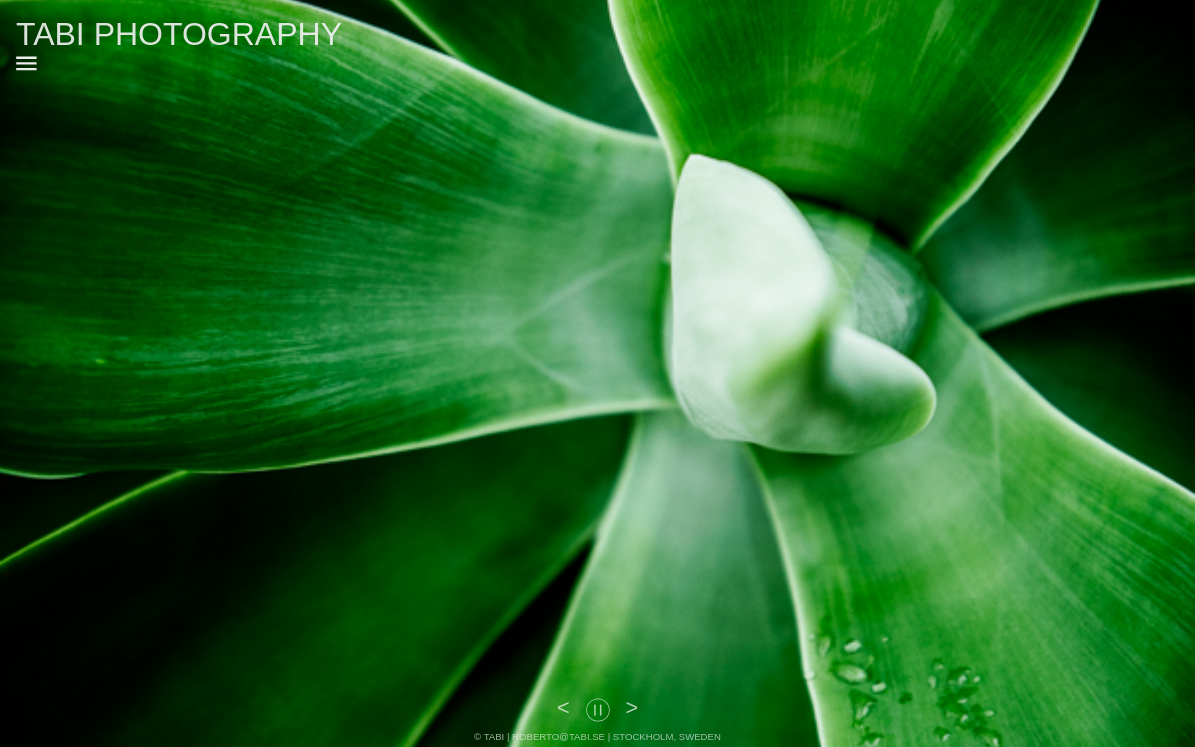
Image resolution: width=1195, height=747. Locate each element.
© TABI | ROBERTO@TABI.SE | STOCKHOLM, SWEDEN (597, 736)
